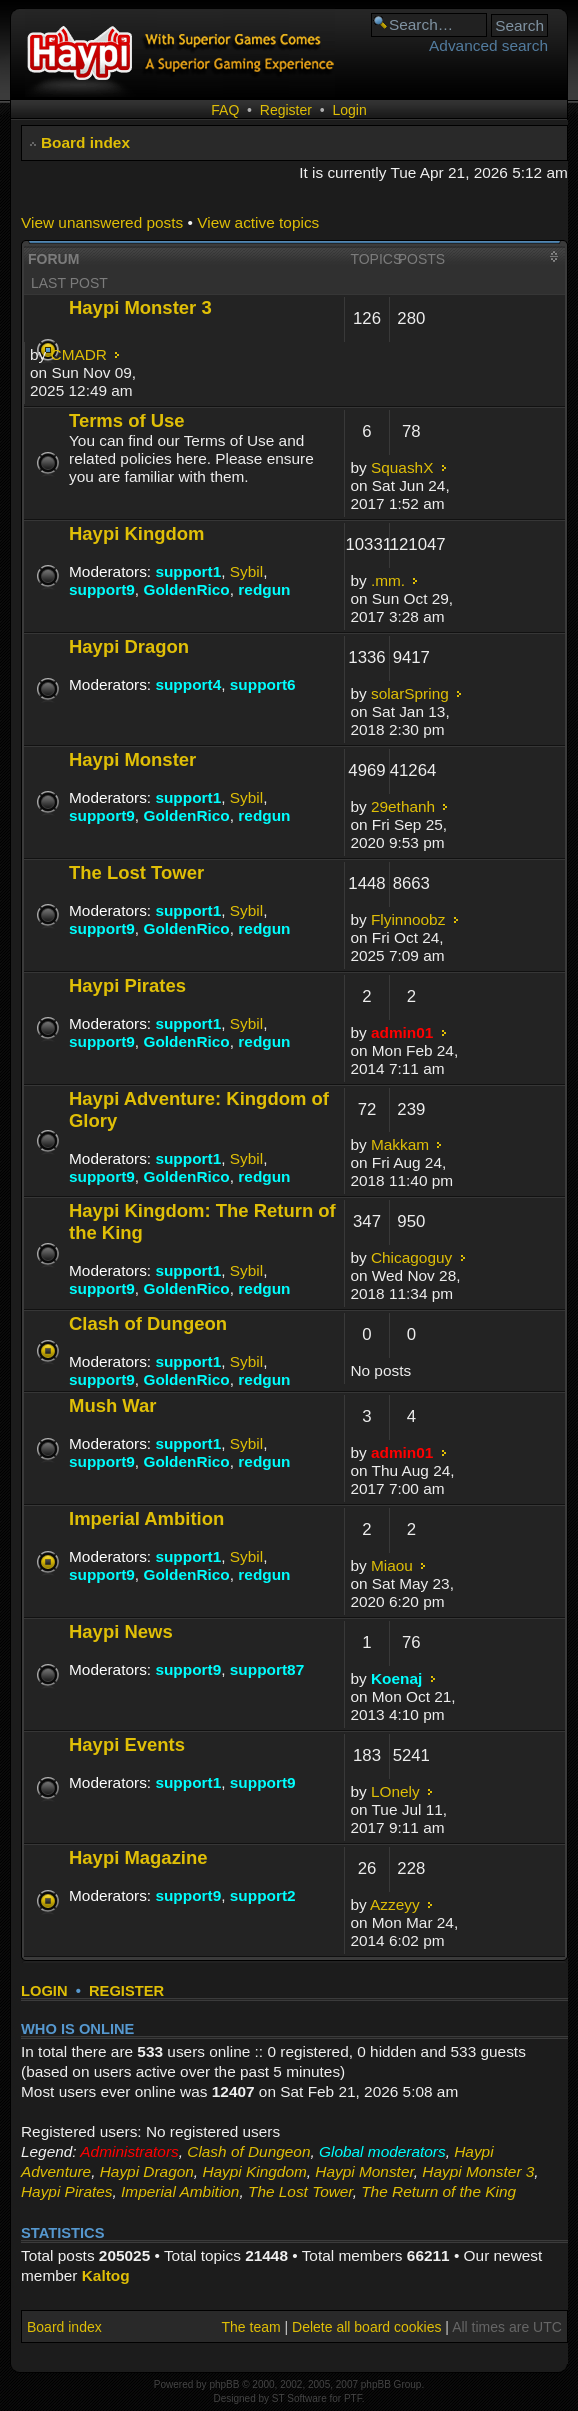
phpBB (224, 2384)
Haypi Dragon (129, 646)
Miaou (392, 1565)
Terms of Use (127, 420)
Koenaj (396, 1678)
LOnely (395, 1791)
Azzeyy (395, 1904)
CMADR (79, 354)
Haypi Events (127, 1744)
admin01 (402, 1032)
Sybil (246, 571)
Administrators (129, 2151)
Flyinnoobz (408, 919)
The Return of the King (438, 2191)
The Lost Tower (136, 872)
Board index (85, 142)
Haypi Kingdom (136, 533)
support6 (263, 684)
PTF (353, 2398)
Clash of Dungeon (148, 1323)
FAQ (225, 110)
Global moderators (382, 2151)
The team (251, 2327)
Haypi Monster (132, 759)
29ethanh (403, 806)
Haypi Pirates (127, 985)
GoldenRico (186, 589)
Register (286, 110)
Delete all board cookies (366, 2327)
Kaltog (106, 2275)
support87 (267, 1669)
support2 (263, 1895)
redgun (264, 589)
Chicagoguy (411, 1257)
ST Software (299, 2398)
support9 (102, 589)
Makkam (400, 1144)
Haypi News (121, 1631)
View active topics (258, 222)
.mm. (388, 580)
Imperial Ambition (146, 1518)
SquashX (402, 467)
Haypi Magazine (138, 1857)
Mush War (113, 1405)
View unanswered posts (102, 222)
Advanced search (488, 45)
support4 (188, 684)
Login (349, 110)
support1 (188, 571)
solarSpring (410, 693)
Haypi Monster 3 (140, 307)
